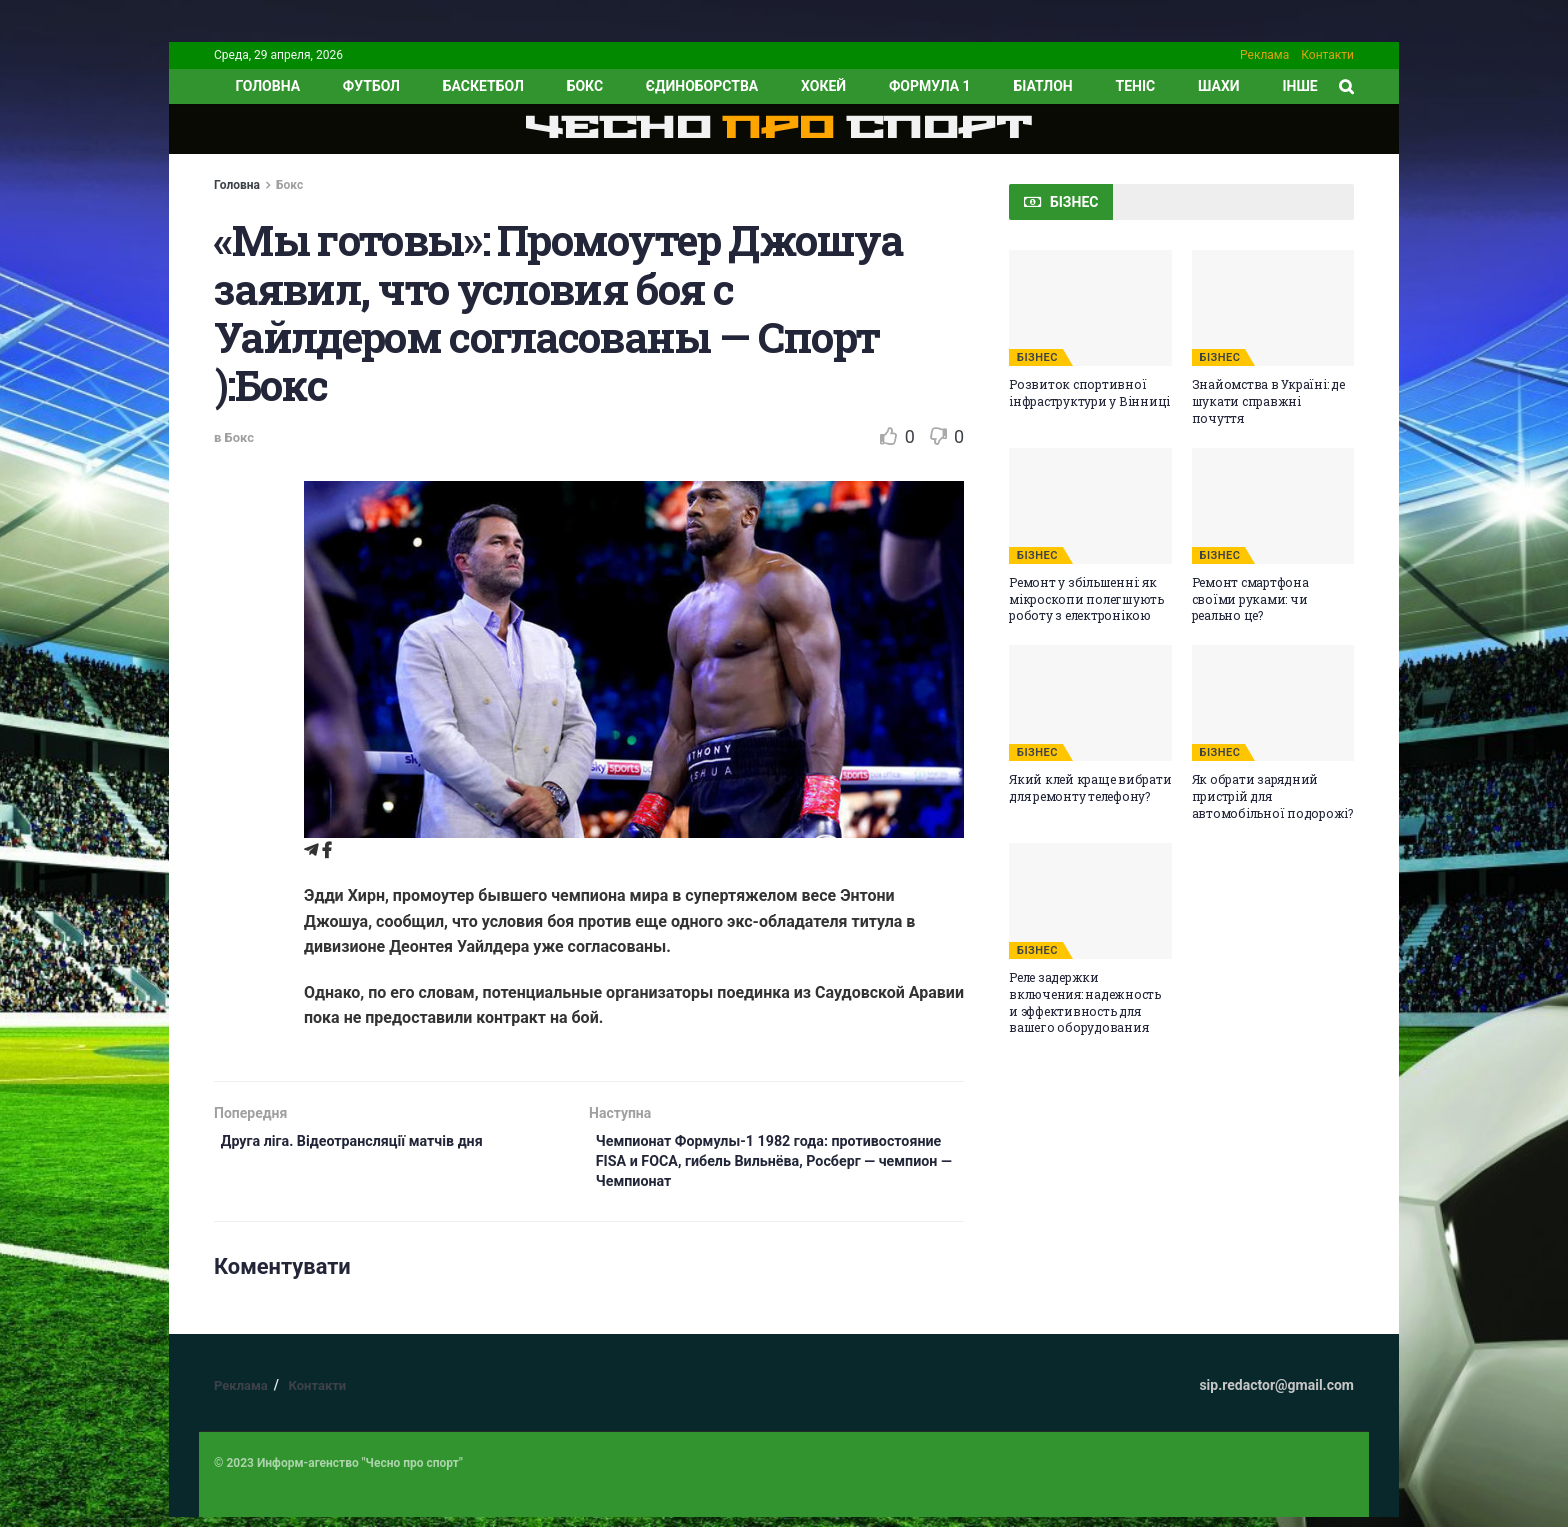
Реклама (1264, 55)
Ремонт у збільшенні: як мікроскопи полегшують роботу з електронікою (1086, 599)
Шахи (1219, 86)
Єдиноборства (702, 86)
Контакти (1327, 55)
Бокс (585, 86)
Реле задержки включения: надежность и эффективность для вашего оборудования (1085, 1002)
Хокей (823, 86)
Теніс (1136, 86)
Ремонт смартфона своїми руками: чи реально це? (1250, 599)
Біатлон (1042, 86)
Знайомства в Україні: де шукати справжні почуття (1268, 401)
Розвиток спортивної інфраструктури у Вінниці (1089, 392)
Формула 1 (930, 86)
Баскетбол (483, 86)
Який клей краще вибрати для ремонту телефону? (1090, 787)
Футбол (371, 86)
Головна (237, 185)
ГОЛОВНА (267, 86)
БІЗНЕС (1037, 357)
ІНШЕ (1299, 86)
